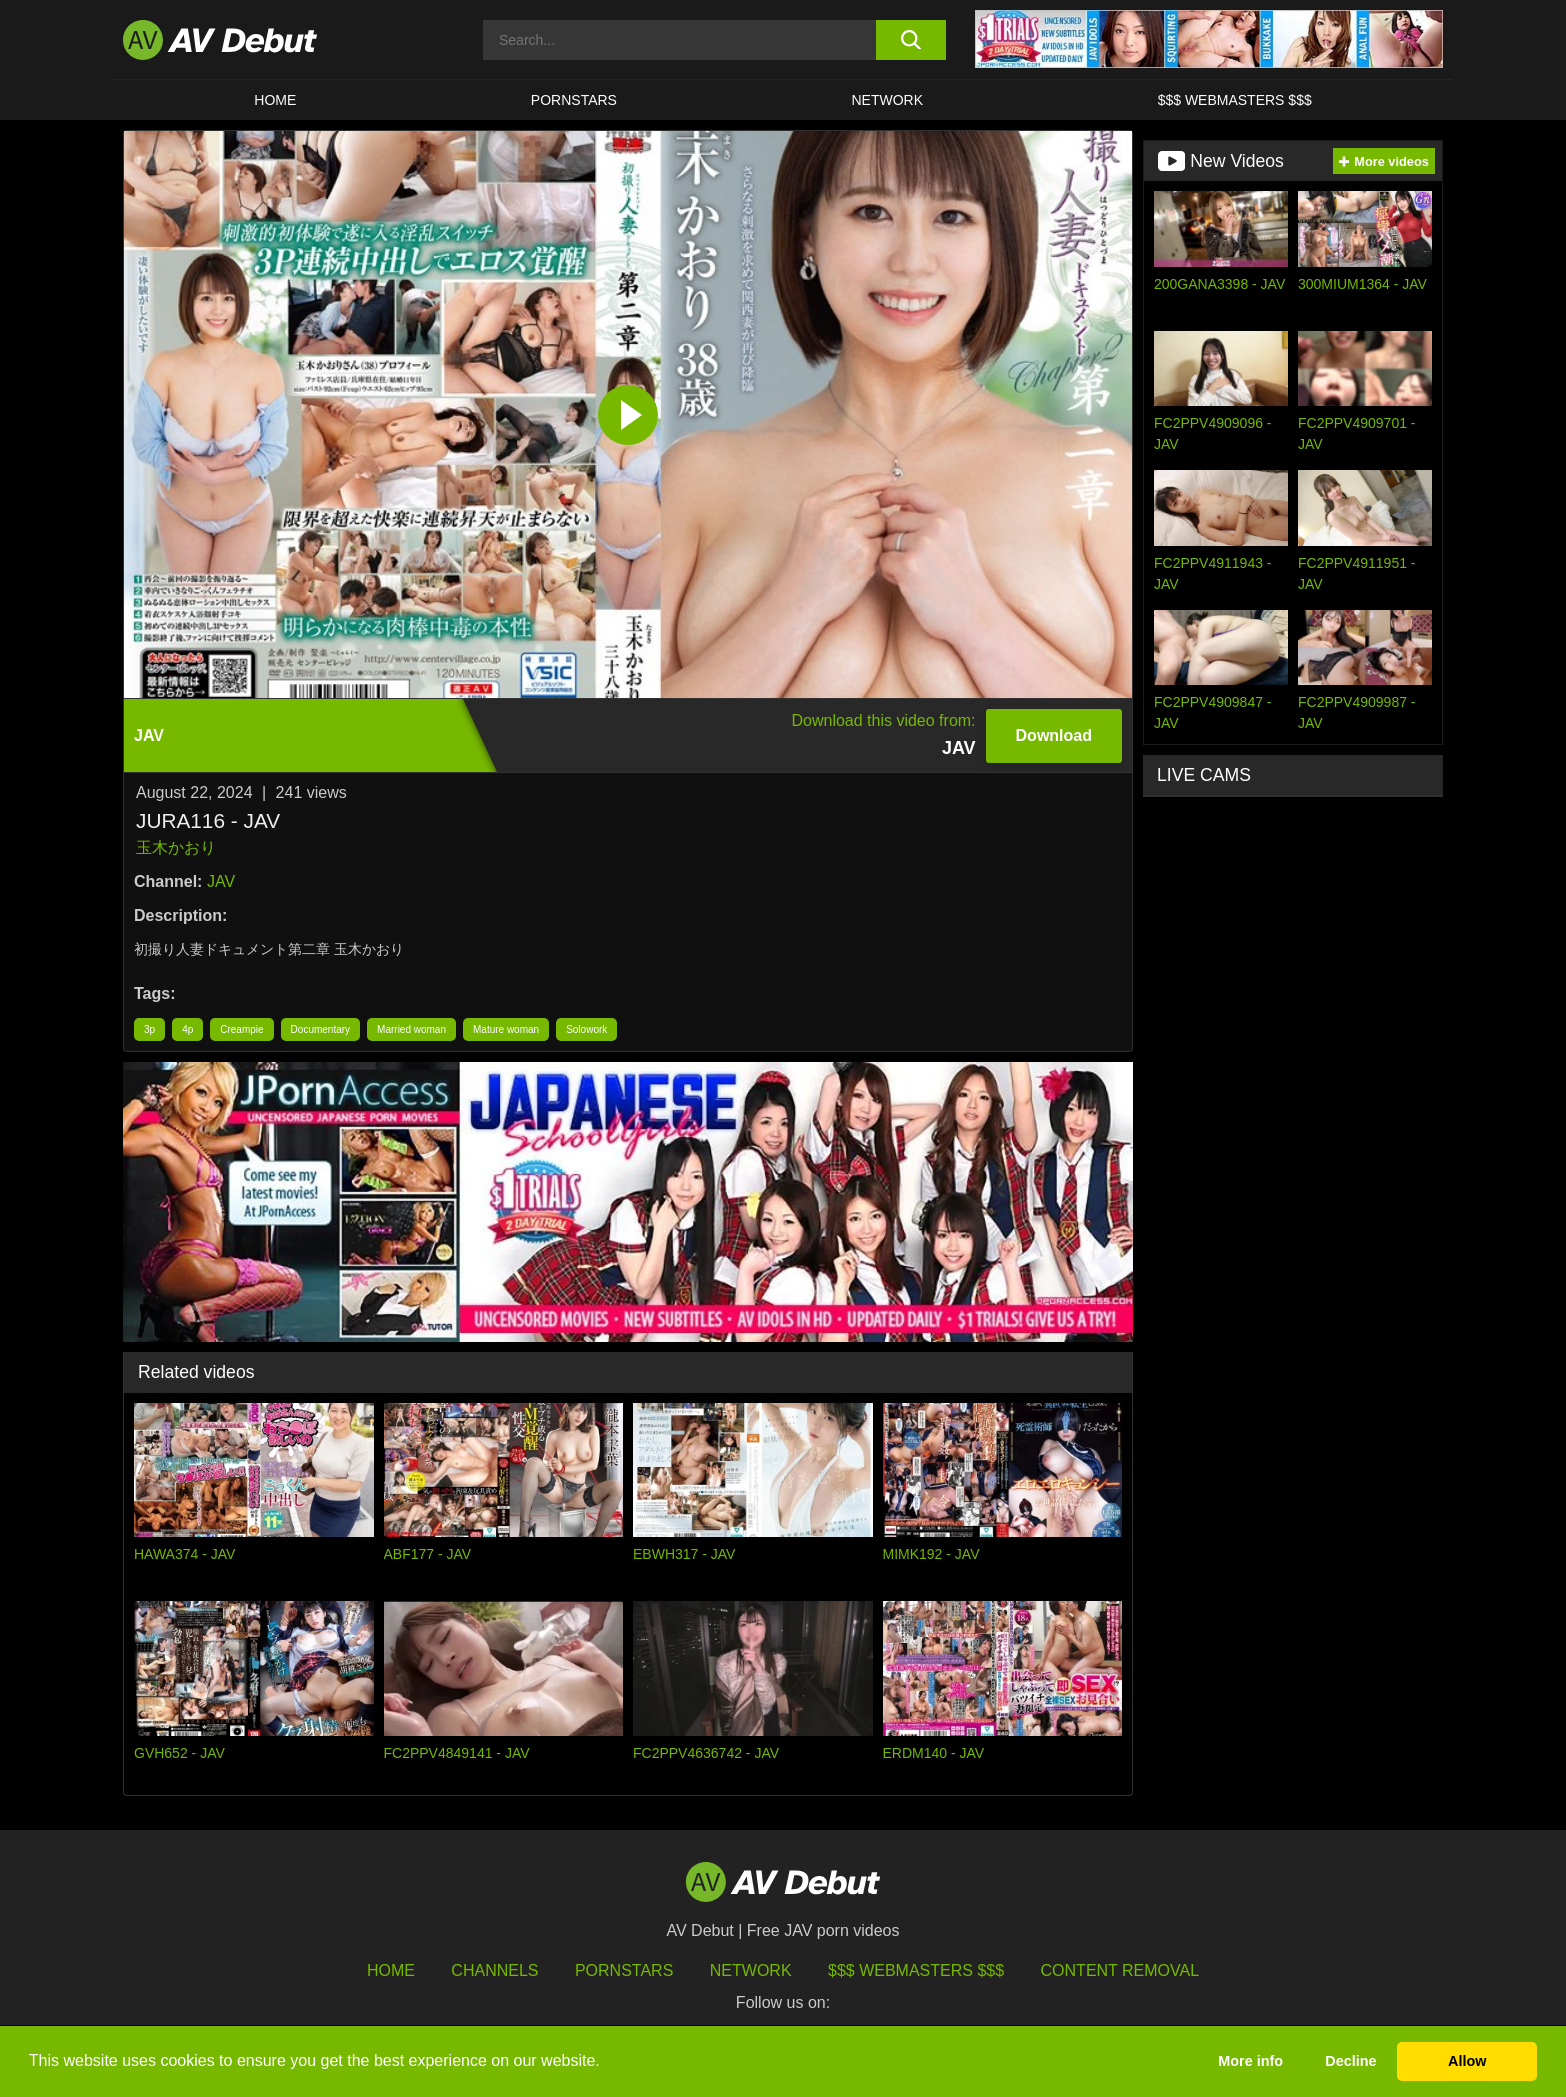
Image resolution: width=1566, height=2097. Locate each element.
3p (149, 1029)
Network (888, 100)
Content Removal (1120, 1970)
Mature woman (506, 1029)
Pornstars (574, 100)
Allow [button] (1467, 2061)
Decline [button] (1350, 2061)
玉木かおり (176, 847)
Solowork (586, 1029)
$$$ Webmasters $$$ (1235, 100)
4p (187, 1029)
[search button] (910, 40)
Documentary (320, 1029)
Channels (494, 1970)
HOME (275, 100)
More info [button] (1250, 2061)
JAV (221, 881)
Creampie (241, 1029)
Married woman (411, 1029)
